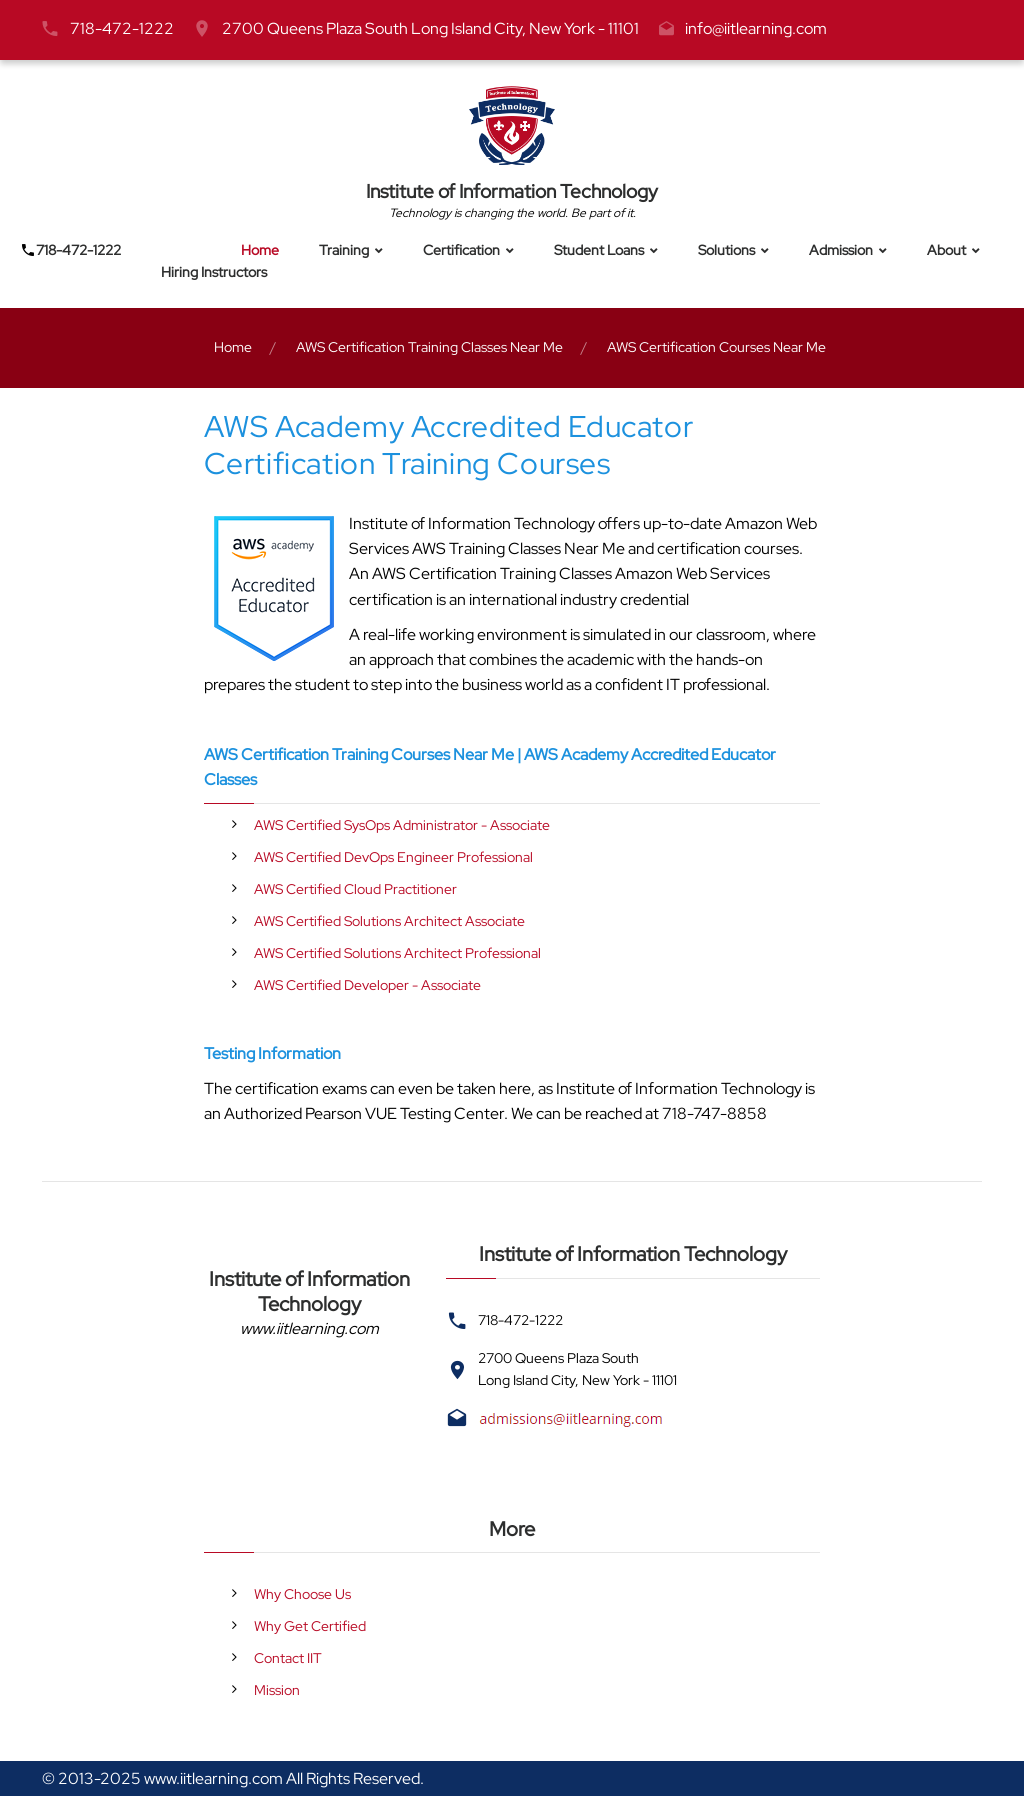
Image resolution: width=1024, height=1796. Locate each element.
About (946, 250)
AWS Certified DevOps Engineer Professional (393, 857)
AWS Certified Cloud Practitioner (355, 889)
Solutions (726, 250)
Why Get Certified (310, 1626)
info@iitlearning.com (756, 28)
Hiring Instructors (214, 272)
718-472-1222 (122, 28)
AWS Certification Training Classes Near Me (429, 347)
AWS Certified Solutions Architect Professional (397, 953)
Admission (841, 250)
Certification (461, 250)
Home (260, 250)
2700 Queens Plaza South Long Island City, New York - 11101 (430, 28)
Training (344, 250)
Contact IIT (288, 1658)
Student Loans (599, 250)
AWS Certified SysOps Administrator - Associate (402, 825)
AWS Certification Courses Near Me (716, 347)
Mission (277, 1690)
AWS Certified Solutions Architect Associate (389, 921)
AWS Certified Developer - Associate (367, 985)
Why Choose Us (302, 1594)
